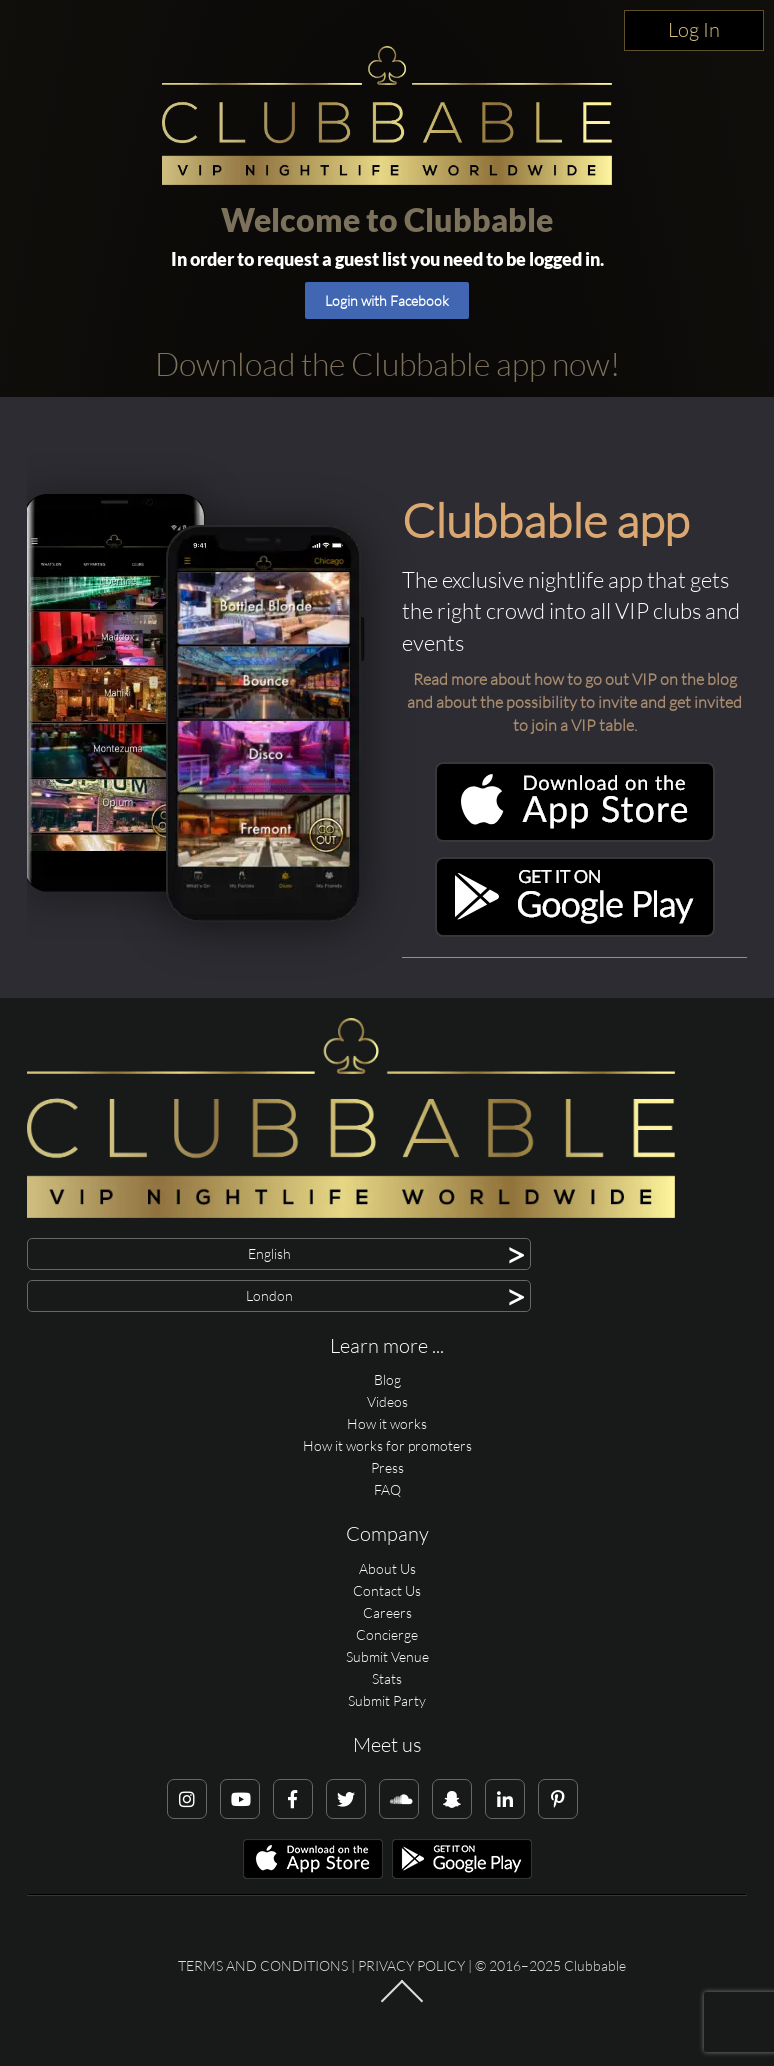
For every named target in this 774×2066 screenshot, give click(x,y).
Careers (387, 1612)
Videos (387, 1401)
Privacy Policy (411, 1965)
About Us (387, 1568)
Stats (387, 1678)
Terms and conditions (263, 1965)
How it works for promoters (387, 1445)
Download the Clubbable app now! (387, 363)
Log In (694, 29)
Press (387, 1467)
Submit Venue (387, 1656)
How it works (387, 1423)
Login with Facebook (387, 300)
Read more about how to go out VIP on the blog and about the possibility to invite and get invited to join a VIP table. (574, 702)
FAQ (387, 1489)
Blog (387, 1379)
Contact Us (387, 1590)
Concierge (387, 1634)
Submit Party (387, 1700)
